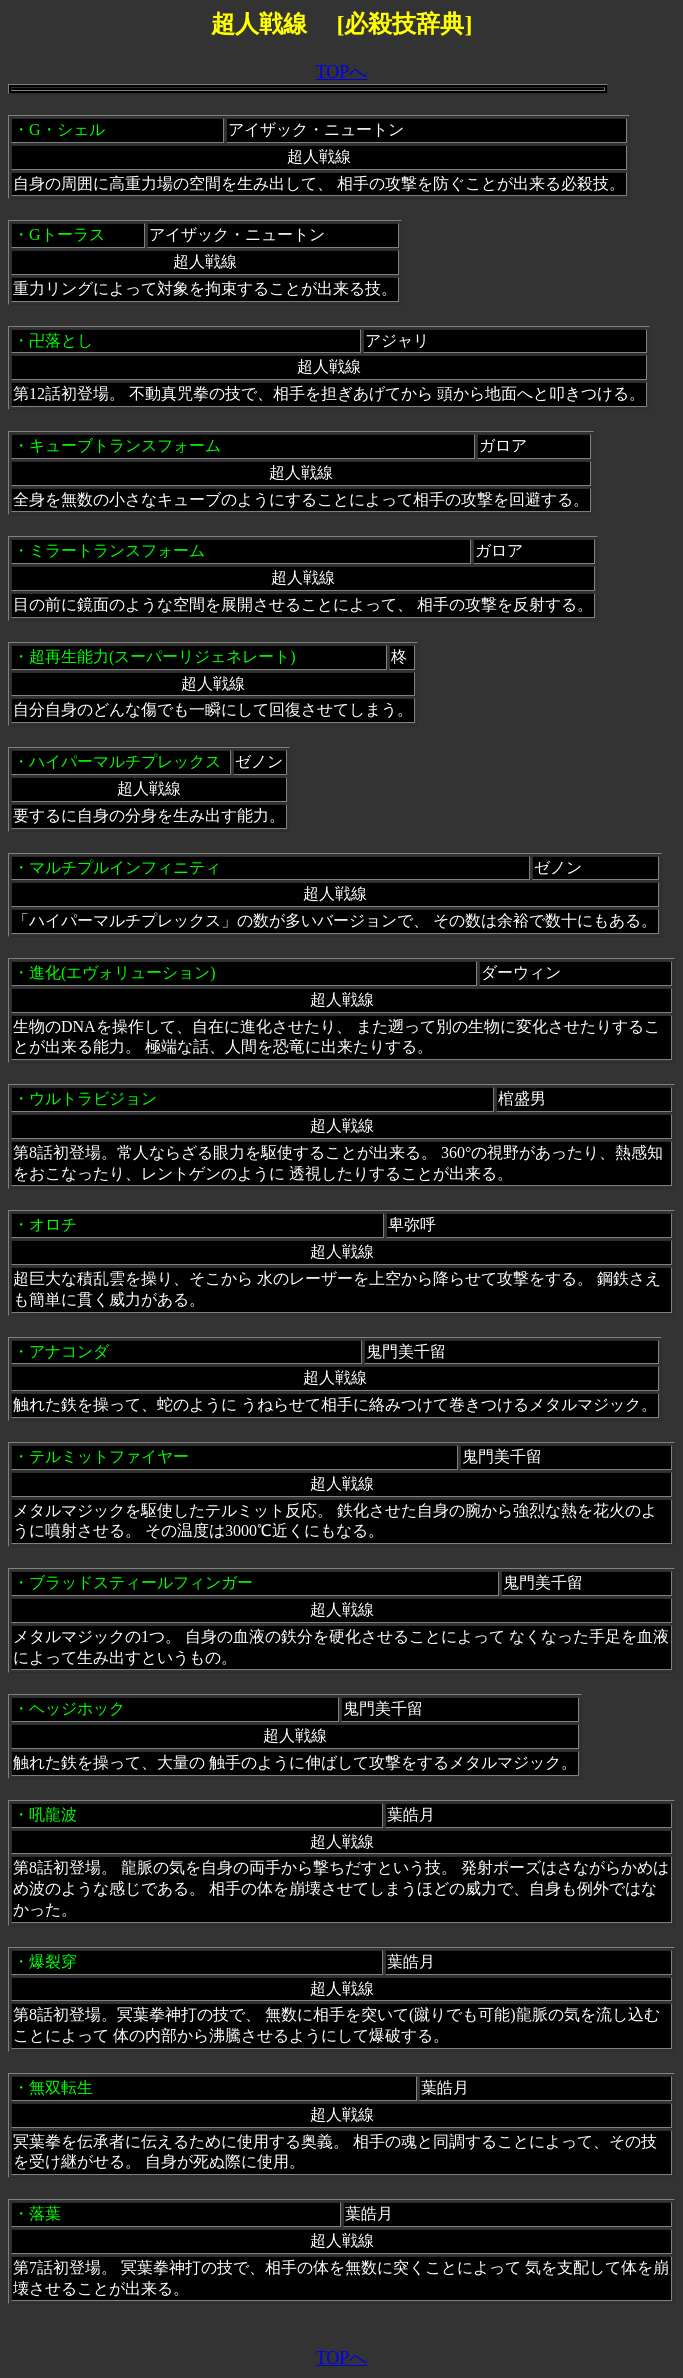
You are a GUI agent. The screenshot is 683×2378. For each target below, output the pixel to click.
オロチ (53, 1224)
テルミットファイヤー (109, 1456)
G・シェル (67, 129)
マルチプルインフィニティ (125, 867)
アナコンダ (69, 1351)
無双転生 (61, 2087)
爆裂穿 (53, 1961)
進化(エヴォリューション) (122, 972)
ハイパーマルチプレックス (125, 761)
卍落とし (61, 340)
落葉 (45, 2213)
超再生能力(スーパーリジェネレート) (162, 656)
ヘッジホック (77, 1708)
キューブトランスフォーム (125, 445)
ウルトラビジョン (93, 1098)
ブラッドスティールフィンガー (141, 1582)
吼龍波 (53, 1814)
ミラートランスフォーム (117, 550)
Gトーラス (67, 234)
